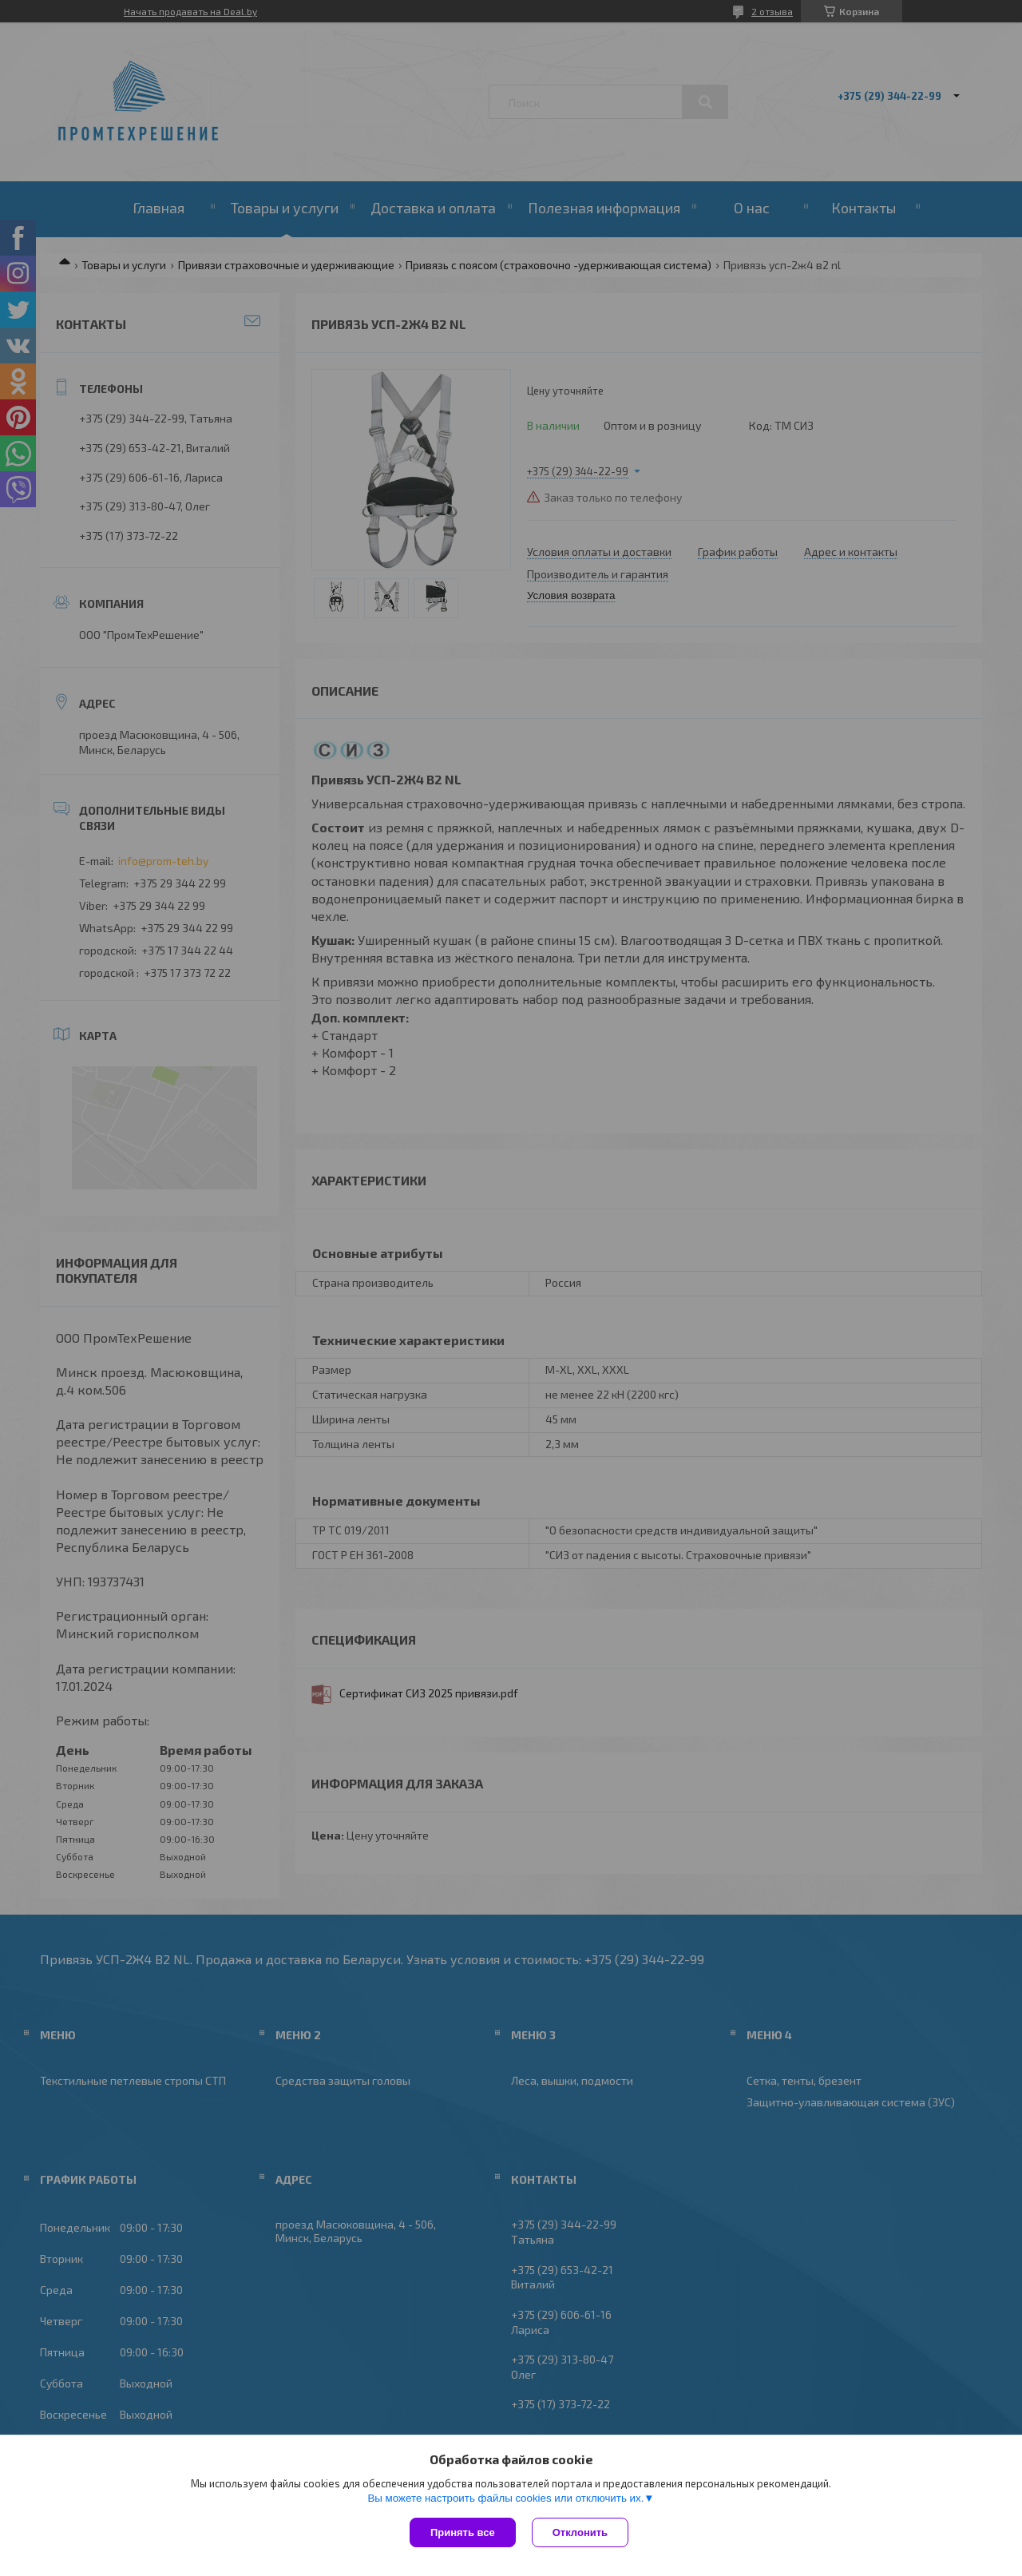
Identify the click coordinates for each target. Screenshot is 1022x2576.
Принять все (462, 2532)
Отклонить (580, 2532)
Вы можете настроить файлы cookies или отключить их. (505, 2498)
